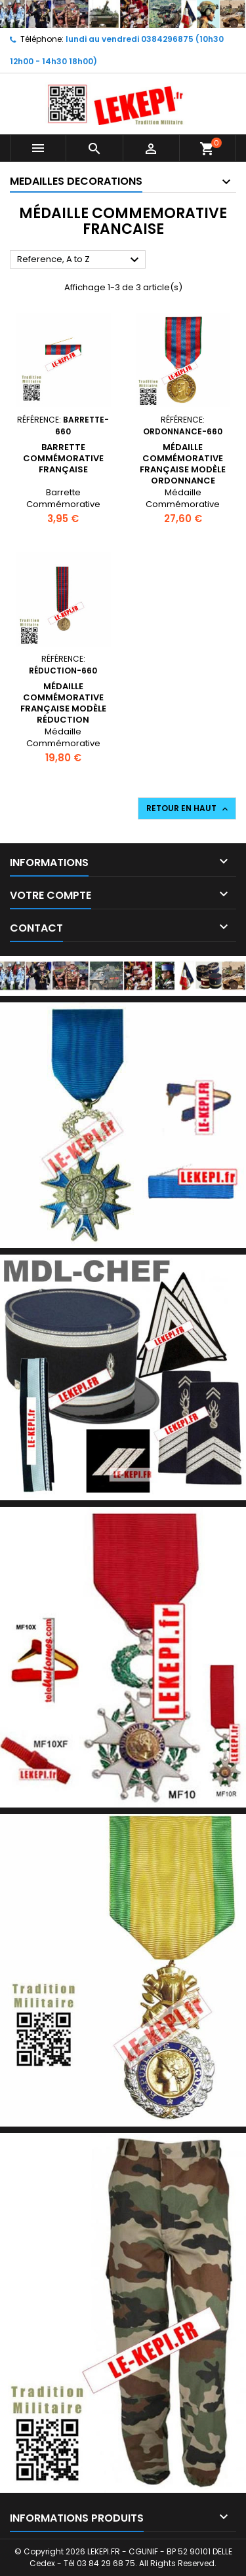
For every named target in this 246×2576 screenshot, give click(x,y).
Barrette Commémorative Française (63, 458)
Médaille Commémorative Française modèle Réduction (63, 703)
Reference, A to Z (79, 260)
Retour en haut (188, 808)
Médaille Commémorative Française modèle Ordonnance (183, 464)
